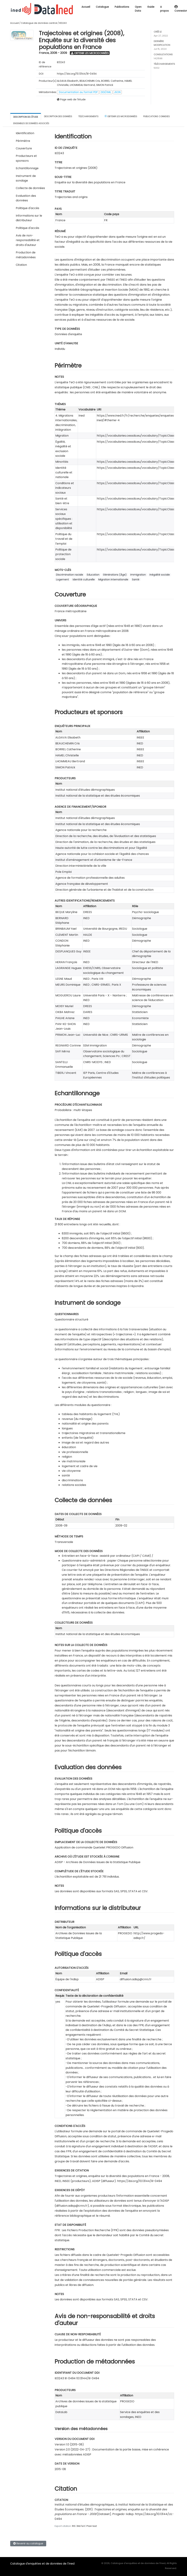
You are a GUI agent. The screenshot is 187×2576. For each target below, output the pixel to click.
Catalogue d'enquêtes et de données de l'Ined (42, 2564)
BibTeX (81, 2526)
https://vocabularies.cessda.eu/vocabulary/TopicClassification (141, 436)
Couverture (24, 148)
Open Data (138, 9)
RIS (73, 2526)
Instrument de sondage (26, 178)
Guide (150, 7)
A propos (164, 9)
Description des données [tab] (58, 116)
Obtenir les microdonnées (90, 53)
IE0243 (63, 23)
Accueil (85, 7)
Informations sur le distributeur (29, 218)
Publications (122, 7)
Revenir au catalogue (28, 2543)
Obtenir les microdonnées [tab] (121, 116)
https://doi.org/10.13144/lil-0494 (77, 73)
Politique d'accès (27, 208)
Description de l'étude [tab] (25, 116)
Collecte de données (30, 188)
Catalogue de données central (39, 23)
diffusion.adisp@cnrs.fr (136, 1979)
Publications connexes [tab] (156, 116)
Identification (25, 133)
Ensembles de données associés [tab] (31, 123)
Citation (21, 265)
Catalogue (102, 7)
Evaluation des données (26, 198)
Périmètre (23, 141)
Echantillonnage (27, 168)
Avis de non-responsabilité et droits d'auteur (28, 240)
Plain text (92, 2526)
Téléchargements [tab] (88, 116)
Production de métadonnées (26, 254)
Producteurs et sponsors (26, 158)
